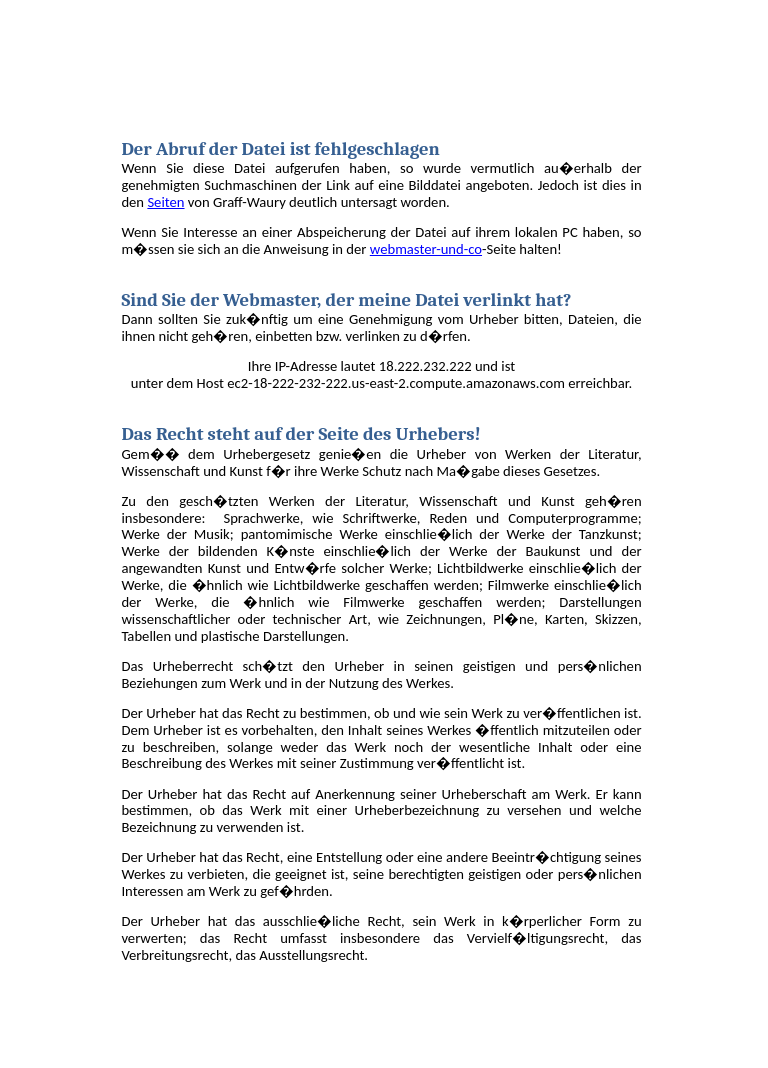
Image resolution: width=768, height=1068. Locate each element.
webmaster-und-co (426, 249)
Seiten (165, 202)
